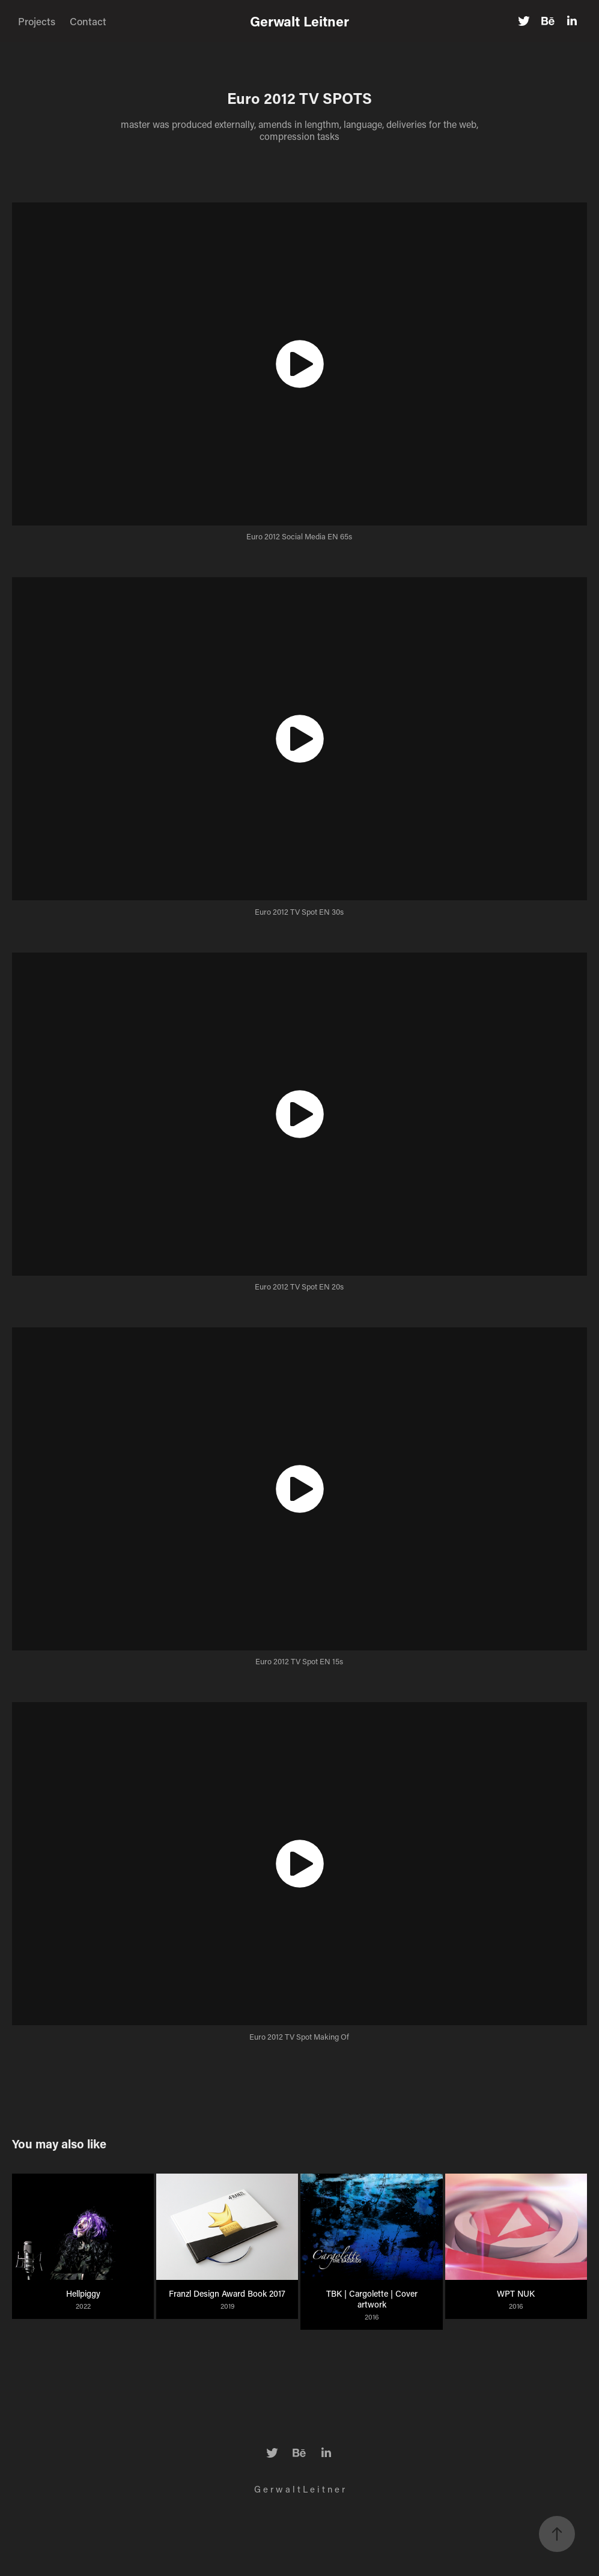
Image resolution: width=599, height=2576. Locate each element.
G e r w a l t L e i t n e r (299, 2489)
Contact (88, 21)
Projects (36, 21)
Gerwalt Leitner (299, 21)
